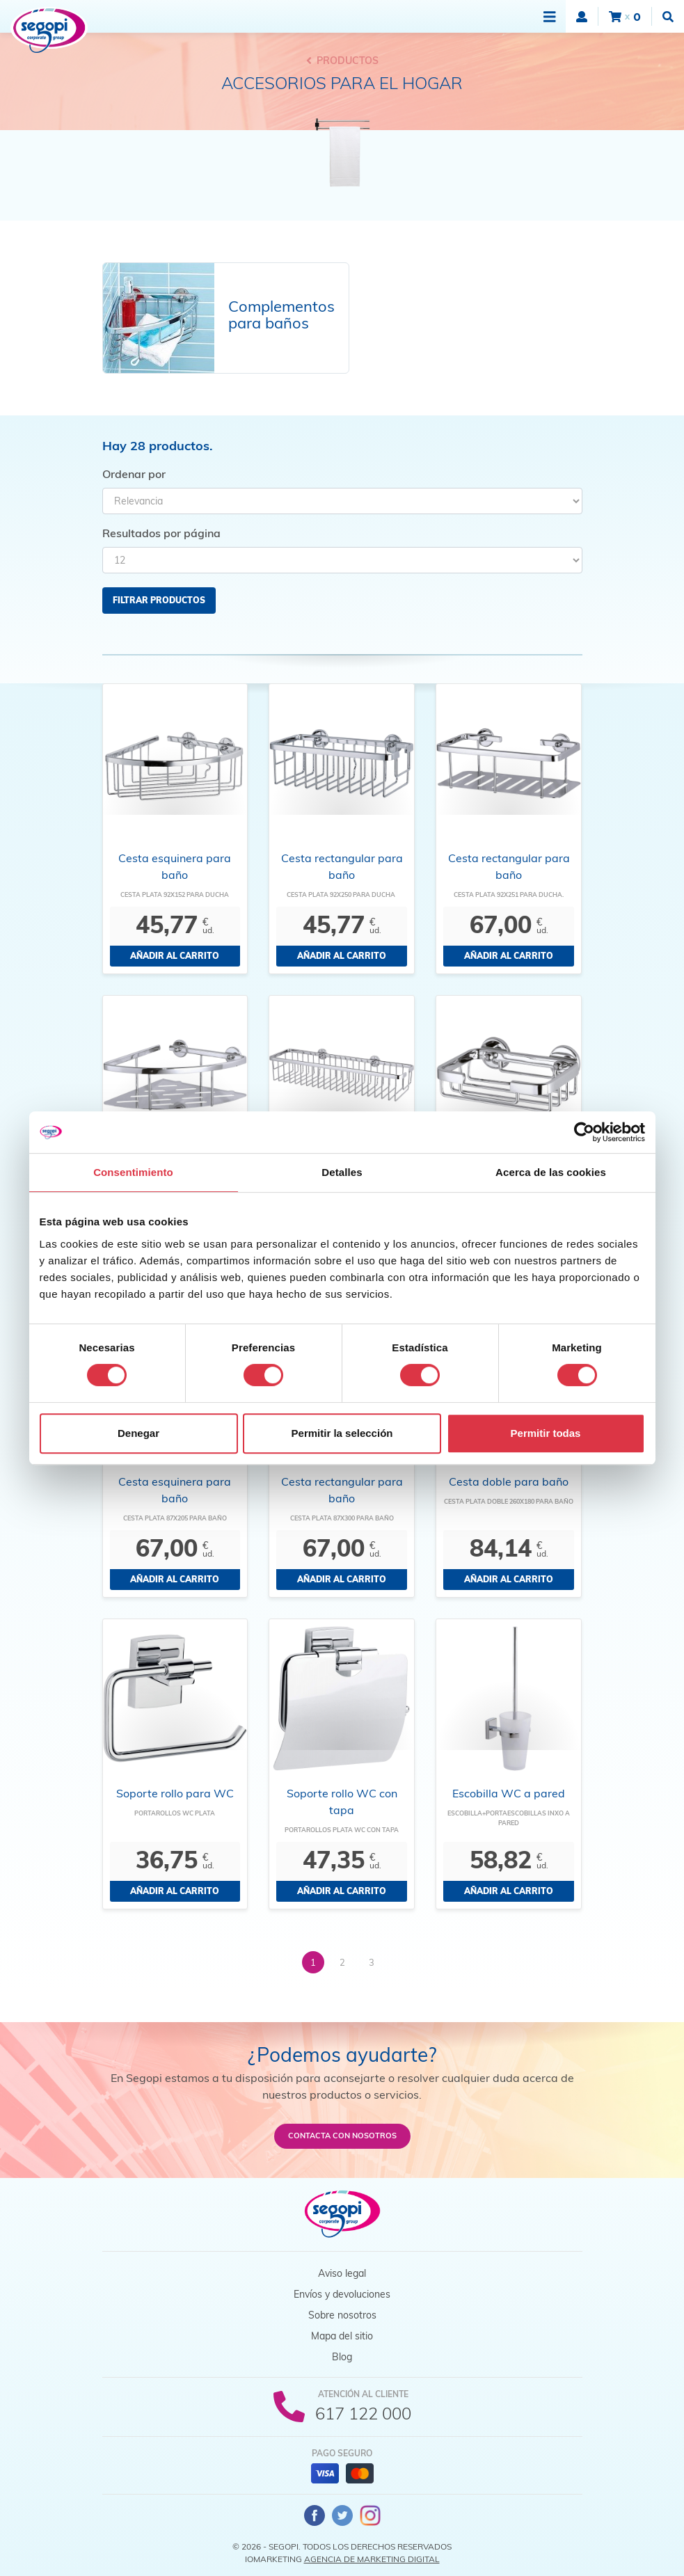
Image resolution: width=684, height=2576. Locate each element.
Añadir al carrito (174, 956)
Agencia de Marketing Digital (372, 2559)
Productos (342, 60)
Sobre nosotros (342, 2315)
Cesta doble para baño (508, 1481)
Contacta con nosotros (342, 2135)
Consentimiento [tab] (133, 1172)
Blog (342, 2357)
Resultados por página (161, 533)
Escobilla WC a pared (508, 1793)
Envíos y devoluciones (342, 2294)
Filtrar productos (159, 600)
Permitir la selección (342, 1433)
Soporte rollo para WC (175, 1793)
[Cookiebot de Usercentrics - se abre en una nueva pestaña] (584, 1132)
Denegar (138, 1433)
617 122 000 (363, 2413)
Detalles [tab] (341, 1172)
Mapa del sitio (342, 2336)
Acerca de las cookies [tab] (550, 1172)
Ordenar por (134, 474)
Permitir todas (546, 1433)
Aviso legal (342, 2273)
